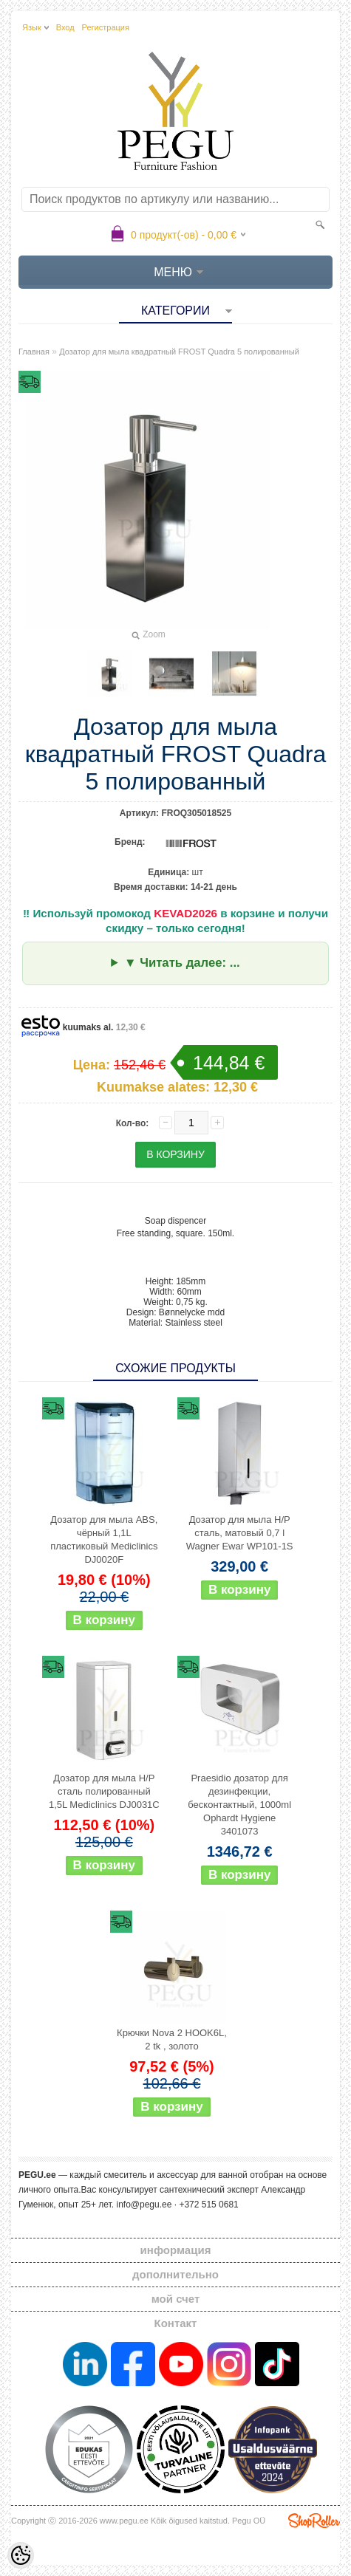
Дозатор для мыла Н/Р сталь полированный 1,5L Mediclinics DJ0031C (104, 1791)
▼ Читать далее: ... (182, 963)
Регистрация (105, 27)
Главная (34, 351)
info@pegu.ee (143, 2204)
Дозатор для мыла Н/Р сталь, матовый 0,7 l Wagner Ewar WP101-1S (239, 1533)
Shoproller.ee (314, 2520)
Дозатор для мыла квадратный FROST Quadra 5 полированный (179, 351)
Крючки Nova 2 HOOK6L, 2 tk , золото (172, 2039)
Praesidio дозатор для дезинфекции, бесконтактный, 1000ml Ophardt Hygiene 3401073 (239, 1804)
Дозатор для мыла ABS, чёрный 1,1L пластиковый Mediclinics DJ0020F (103, 1539)
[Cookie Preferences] (20, 2555)
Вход (65, 27)
